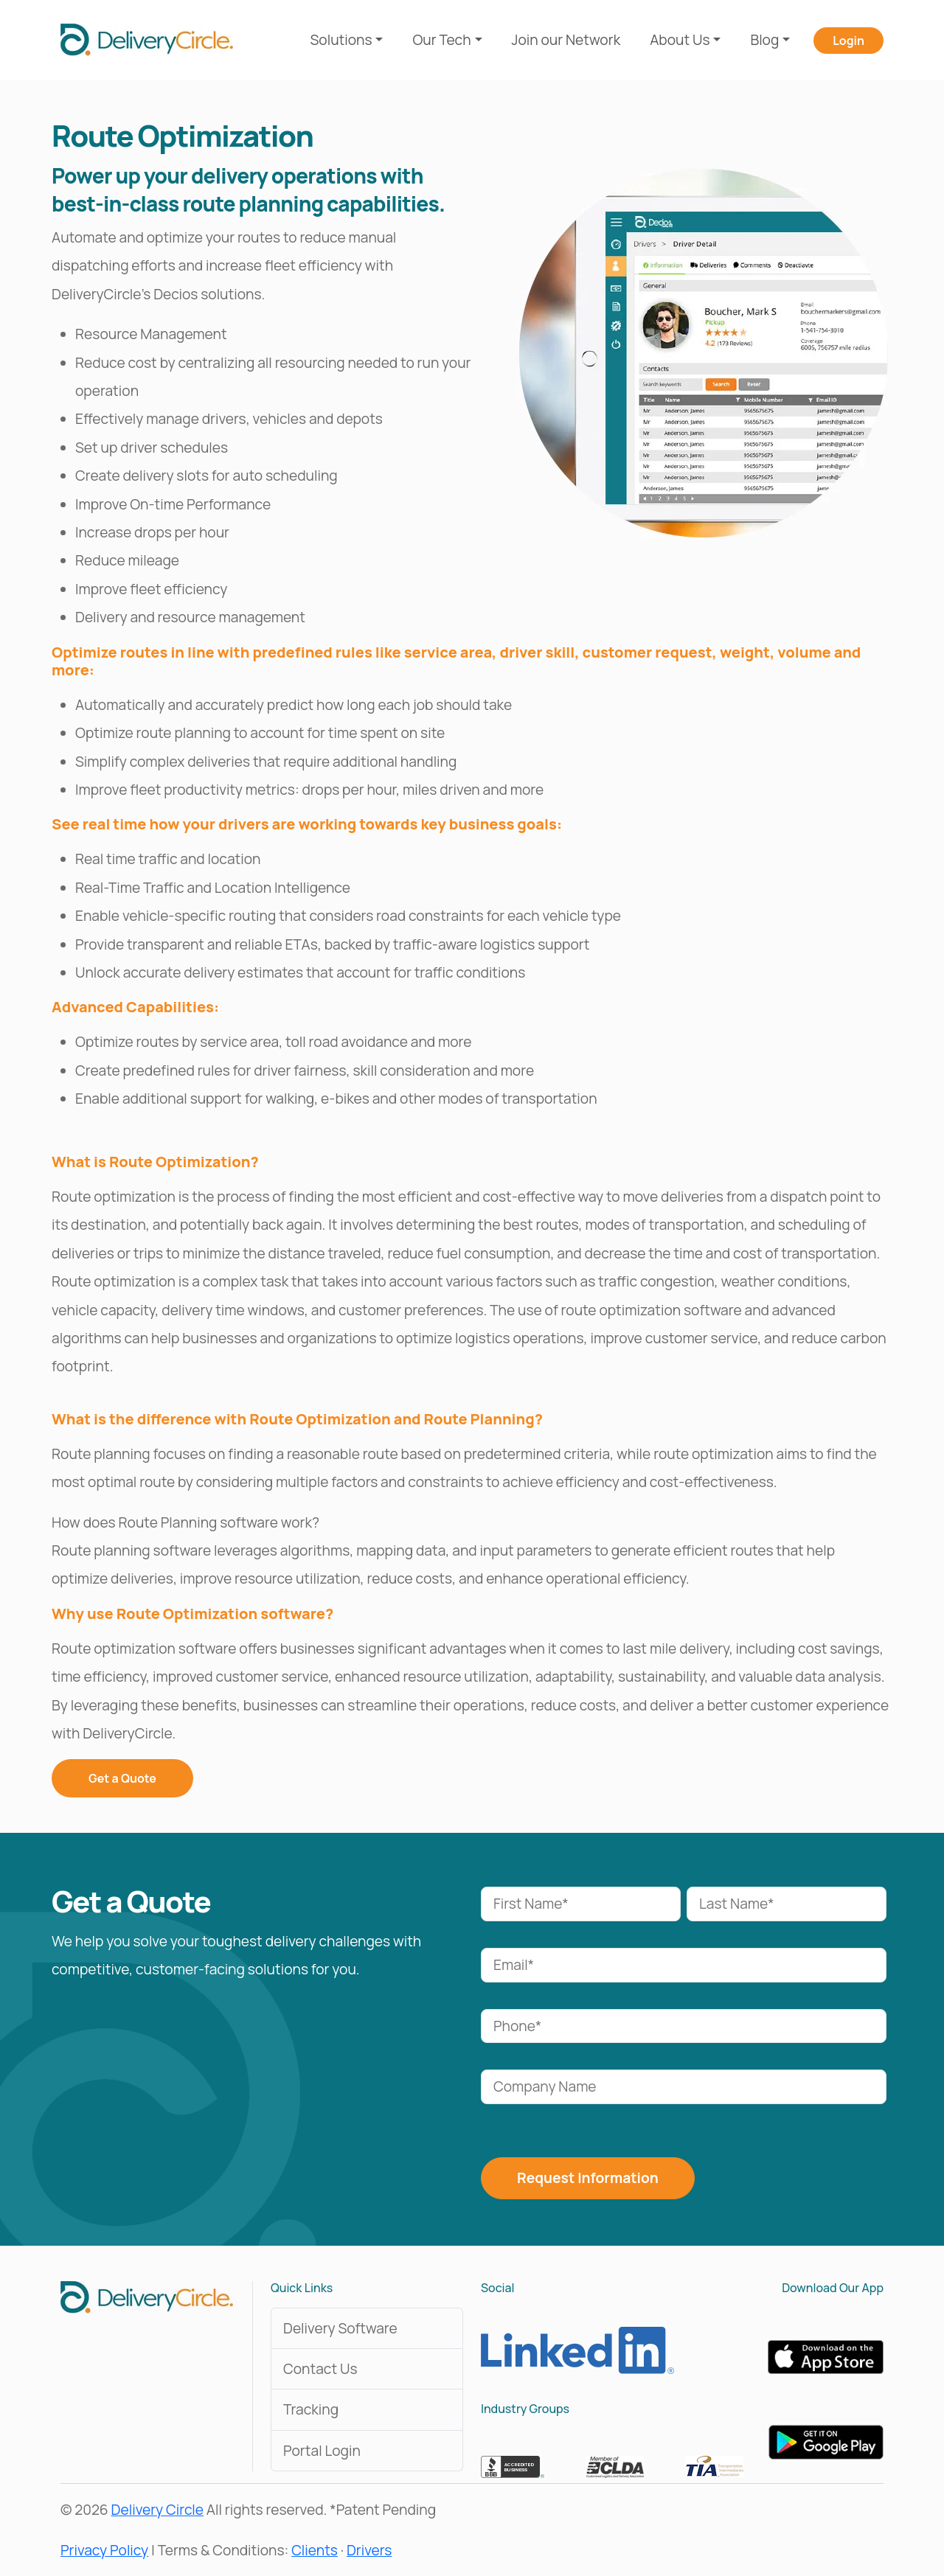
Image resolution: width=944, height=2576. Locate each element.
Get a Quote (122, 1778)
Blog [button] (764, 39)
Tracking (311, 2409)
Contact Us (320, 2368)
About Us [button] (679, 39)
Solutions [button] (341, 39)
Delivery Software (340, 2328)
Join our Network (566, 39)
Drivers (369, 2550)
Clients (314, 2550)
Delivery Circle (157, 2509)
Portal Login (322, 2450)
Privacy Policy (104, 2550)
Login (848, 40)
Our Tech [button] (441, 39)
